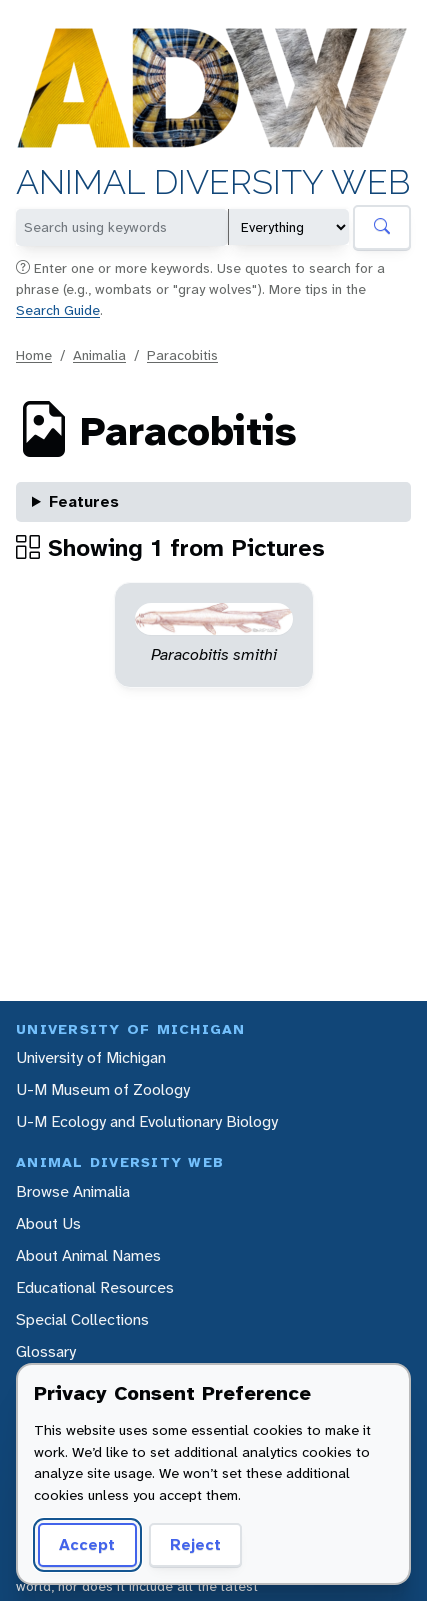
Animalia (99, 355)
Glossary (46, 1351)
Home (34, 355)
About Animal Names (88, 1255)
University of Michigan (91, 1057)
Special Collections (82, 1319)
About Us (48, 1223)
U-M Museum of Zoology (103, 1089)
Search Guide (58, 310)
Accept (87, 1544)
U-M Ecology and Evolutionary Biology (147, 1121)
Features (84, 501)
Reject (195, 1544)
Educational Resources (95, 1287)
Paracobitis (182, 355)
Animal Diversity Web (213, 182)
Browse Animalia (73, 1191)
